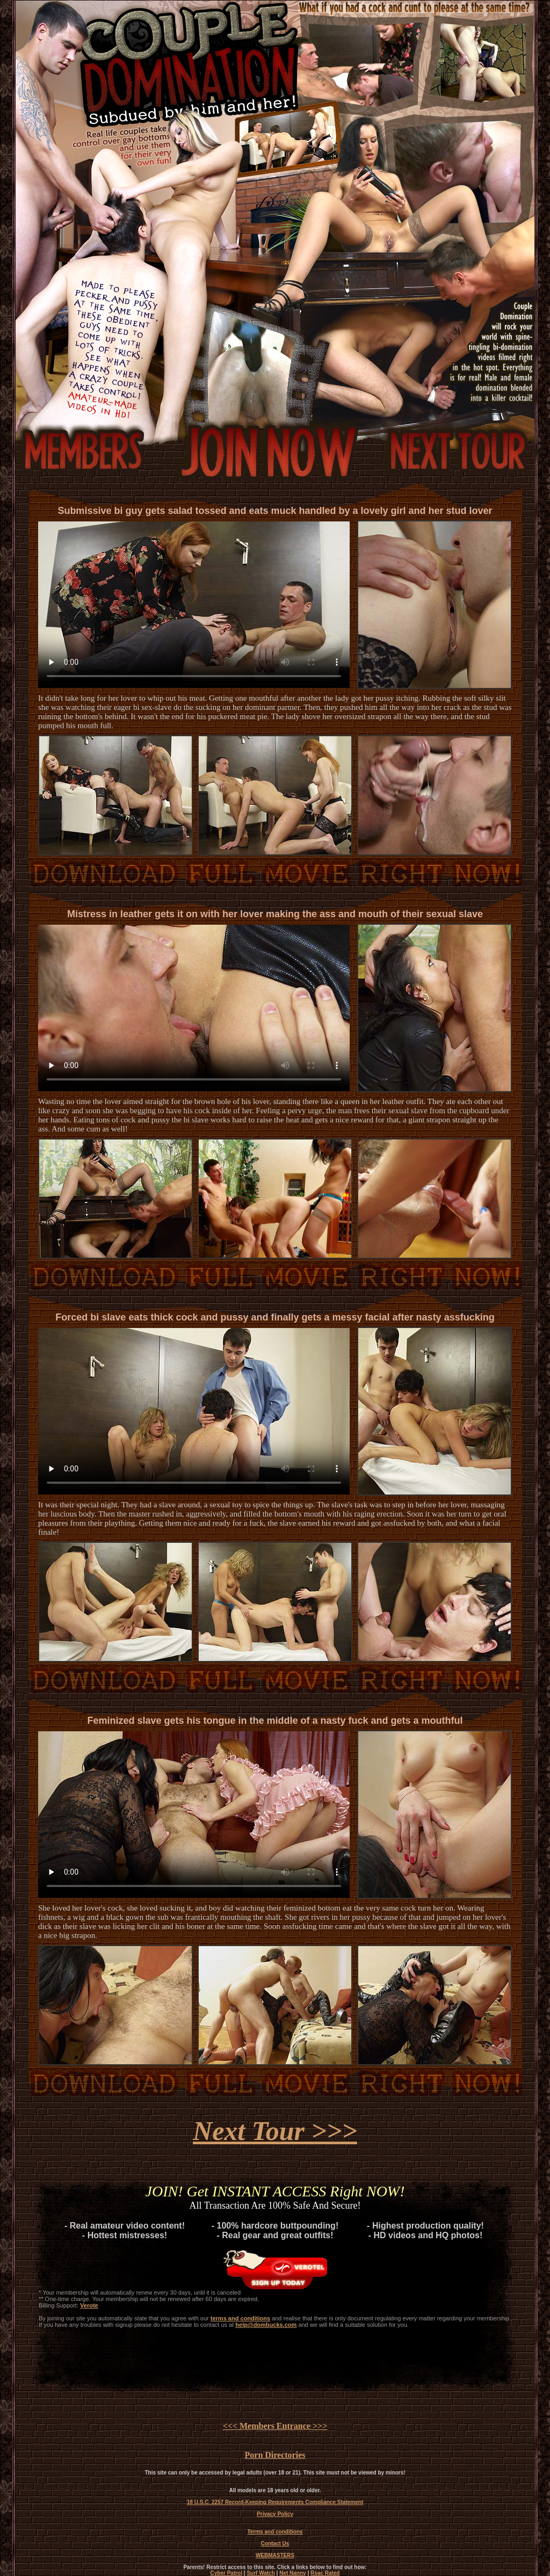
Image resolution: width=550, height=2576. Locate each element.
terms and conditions (240, 2318)
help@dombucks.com (265, 2324)
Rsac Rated (324, 2573)
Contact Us (275, 2543)
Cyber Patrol (226, 2573)
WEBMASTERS (275, 2555)
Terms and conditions (274, 2532)
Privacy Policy (275, 2514)
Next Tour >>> (275, 2131)
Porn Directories (275, 2454)
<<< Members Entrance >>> (275, 2425)
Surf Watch (260, 2573)
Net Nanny (292, 2573)
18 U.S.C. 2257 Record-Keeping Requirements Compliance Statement (275, 2502)
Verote (89, 2305)
